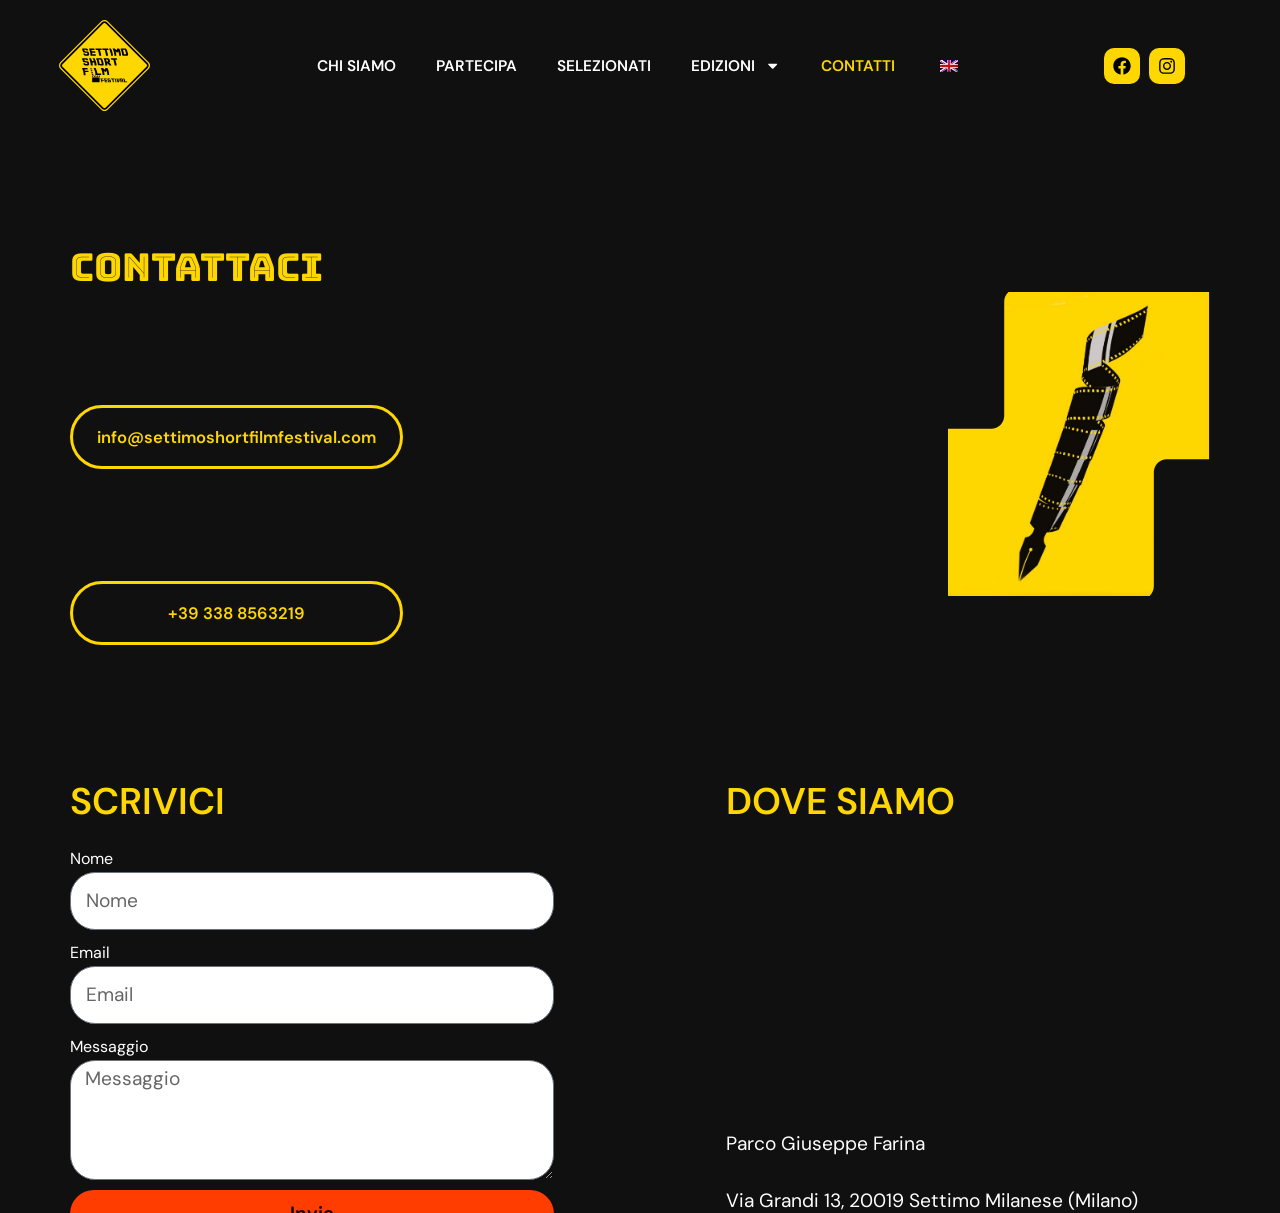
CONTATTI (858, 66)
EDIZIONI (735, 65)
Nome (91, 858)
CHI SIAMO (356, 66)
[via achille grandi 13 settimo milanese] (968, 978)
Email (90, 952)
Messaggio (109, 1046)
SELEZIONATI (604, 66)
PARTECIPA (476, 66)
